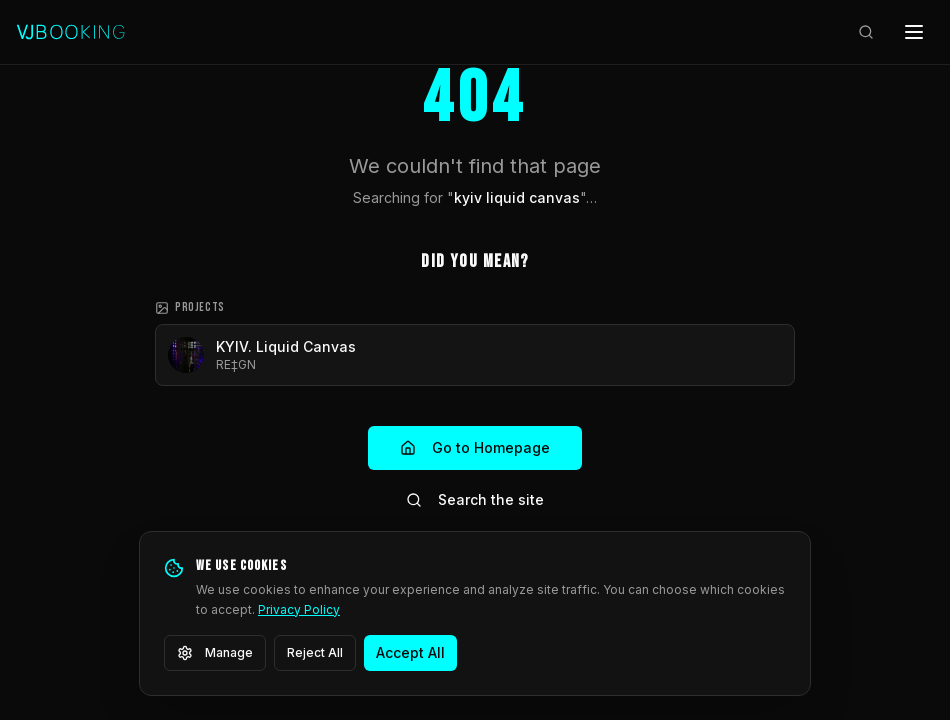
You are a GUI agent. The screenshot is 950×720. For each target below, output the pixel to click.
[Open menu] (914, 32)
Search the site (475, 499)
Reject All (315, 652)
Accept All (410, 652)
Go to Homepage (475, 447)
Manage (215, 653)
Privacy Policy (299, 609)
